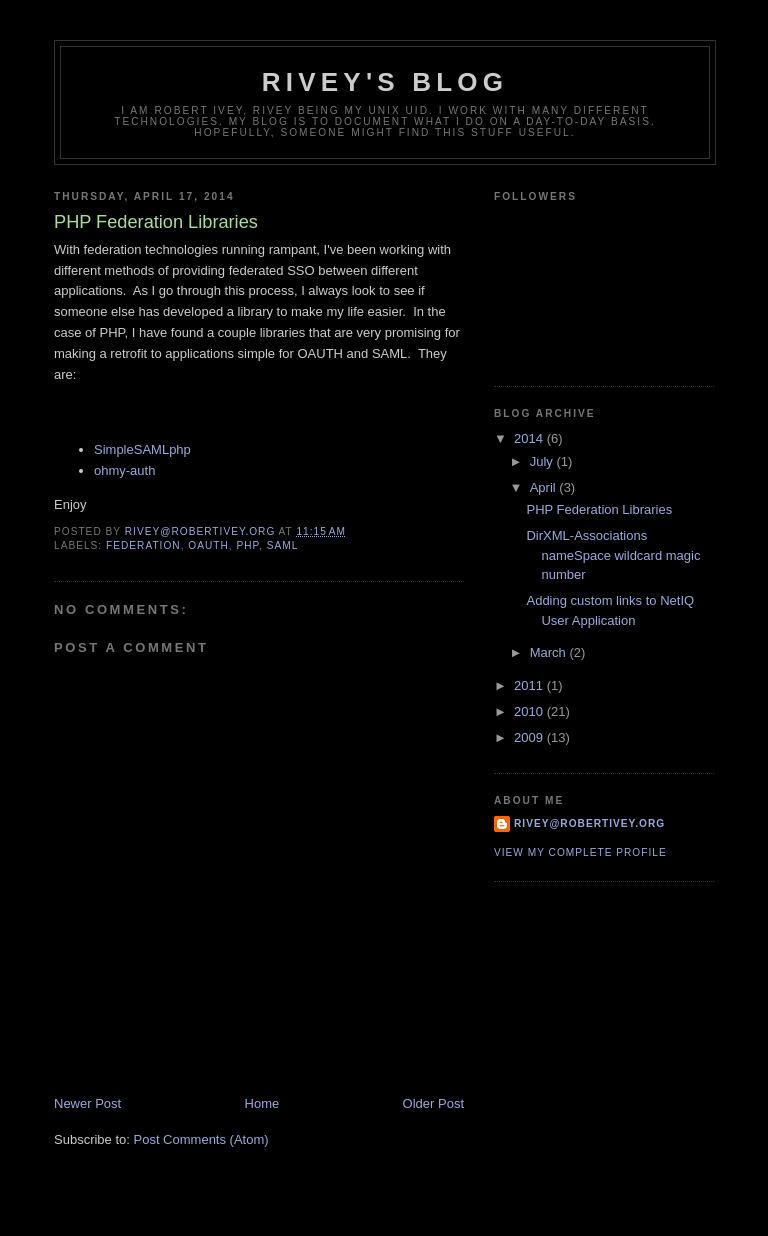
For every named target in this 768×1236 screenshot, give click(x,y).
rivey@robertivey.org (589, 823)
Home (262, 1103)
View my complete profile (580, 852)
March (550, 652)
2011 (530, 685)
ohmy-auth (124, 470)
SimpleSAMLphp (142, 449)
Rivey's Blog (385, 82)
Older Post (433, 1103)
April (545, 487)
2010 (530, 711)
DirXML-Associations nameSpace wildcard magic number (613, 555)
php (248, 545)
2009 (530, 737)
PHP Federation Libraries (599, 509)
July (543, 461)
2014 (530, 438)
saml (283, 545)
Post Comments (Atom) (201, 1139)
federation (143, 545)
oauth (208, 545)
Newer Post (87, 1103)
